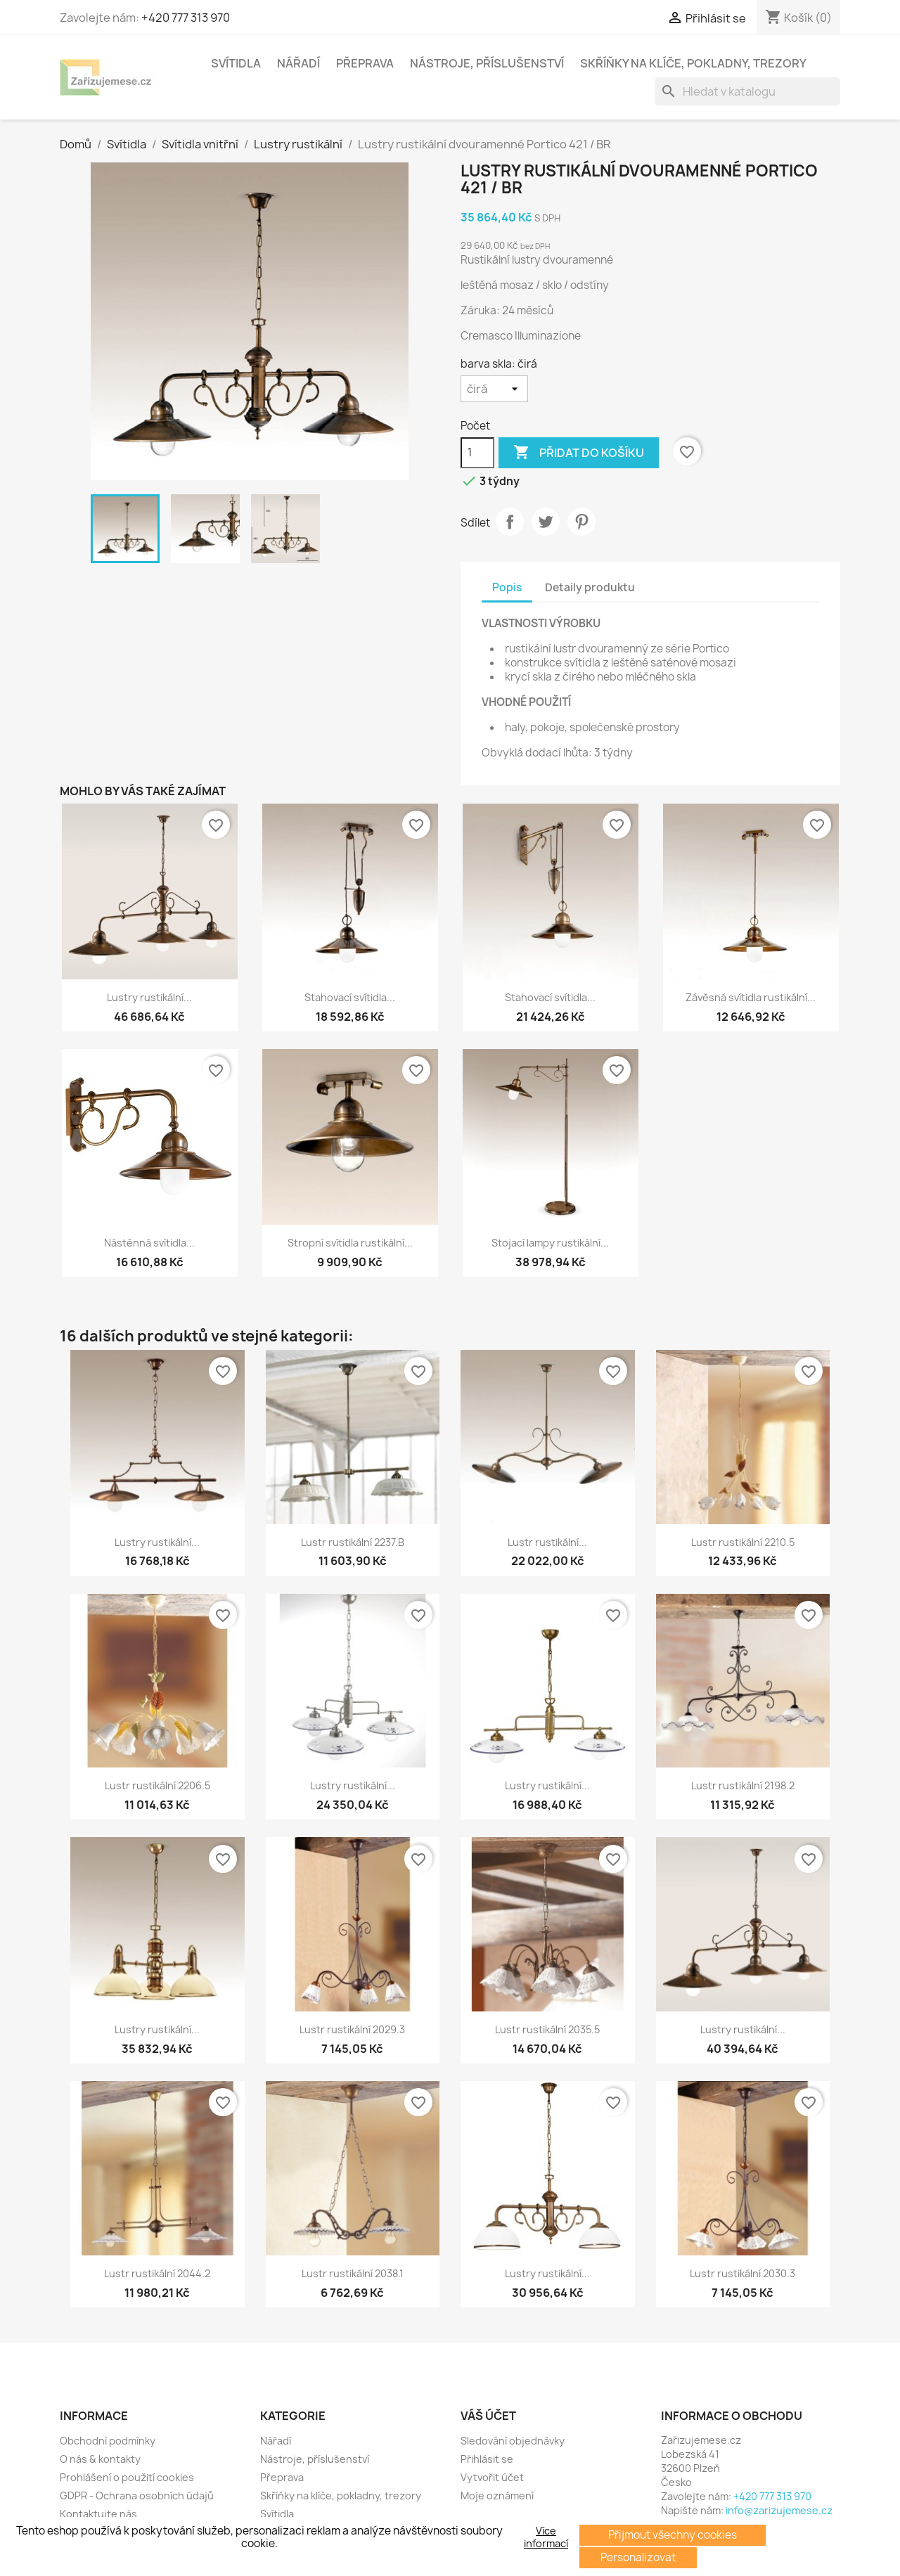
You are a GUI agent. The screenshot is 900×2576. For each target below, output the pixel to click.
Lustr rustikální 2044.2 (157, 2273)
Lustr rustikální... (547, 1542)
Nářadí (298, 63)
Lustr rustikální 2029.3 (352, 2029)
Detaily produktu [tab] (590, 587)
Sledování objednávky (513, 2440)
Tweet (546, 522)
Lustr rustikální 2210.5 (743, 1542)
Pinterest (581, 522)
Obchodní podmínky (107, 2440)
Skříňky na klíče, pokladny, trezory (693, 63)
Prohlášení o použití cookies (127, 2477)
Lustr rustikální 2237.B (352, 1542)
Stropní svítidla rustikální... (350, 1242)
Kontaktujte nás (98, 2513)
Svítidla (236, 63)
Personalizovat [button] (638, 2557)
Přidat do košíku (578, 453)
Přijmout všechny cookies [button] (672, 2534)
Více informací (546, 2537)
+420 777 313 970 (185, 17)
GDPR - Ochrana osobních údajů (137, 2495)
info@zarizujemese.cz (779, 2510)
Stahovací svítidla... (349, 997)
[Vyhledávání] (747, 91)
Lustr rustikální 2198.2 (743, 1785)
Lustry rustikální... (149, 997)
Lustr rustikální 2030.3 (742, 2273)
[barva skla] (494, 388)
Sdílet (510, 522)
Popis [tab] (507, 587)
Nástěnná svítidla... (149, 1242)
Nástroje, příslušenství (487, 63)
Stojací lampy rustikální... (550, 1242)
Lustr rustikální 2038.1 (353, 2273)
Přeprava (365, 63)
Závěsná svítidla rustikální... (751, 997)
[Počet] (477, 452)
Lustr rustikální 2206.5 (157, 1785)
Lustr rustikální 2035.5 (547, 2029)
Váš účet (488, 2415)
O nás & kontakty (100, 2459)
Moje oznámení (497, 2495)
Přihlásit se (487, 2459)
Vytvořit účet (492, 2477)
